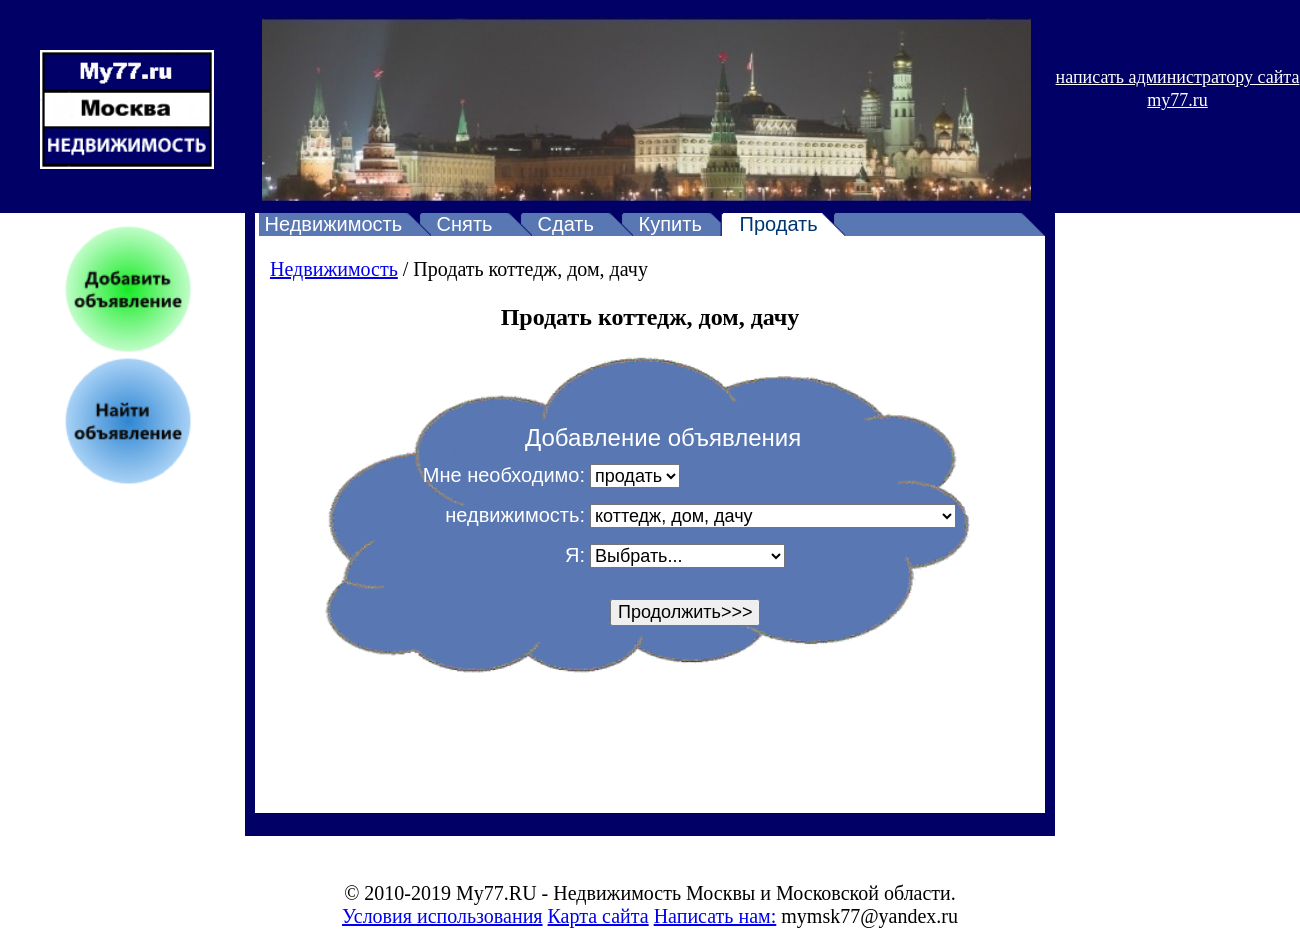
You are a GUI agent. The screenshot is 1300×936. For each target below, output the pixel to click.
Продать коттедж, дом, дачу (530, 269)
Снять (465, 224)
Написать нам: (715, 916)
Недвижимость (334, 224)
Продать (779, 224)
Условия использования (442, 916)
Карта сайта (598, 916)
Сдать (566, 224)
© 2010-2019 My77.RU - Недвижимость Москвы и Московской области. (650, 893)
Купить (670, 224)
